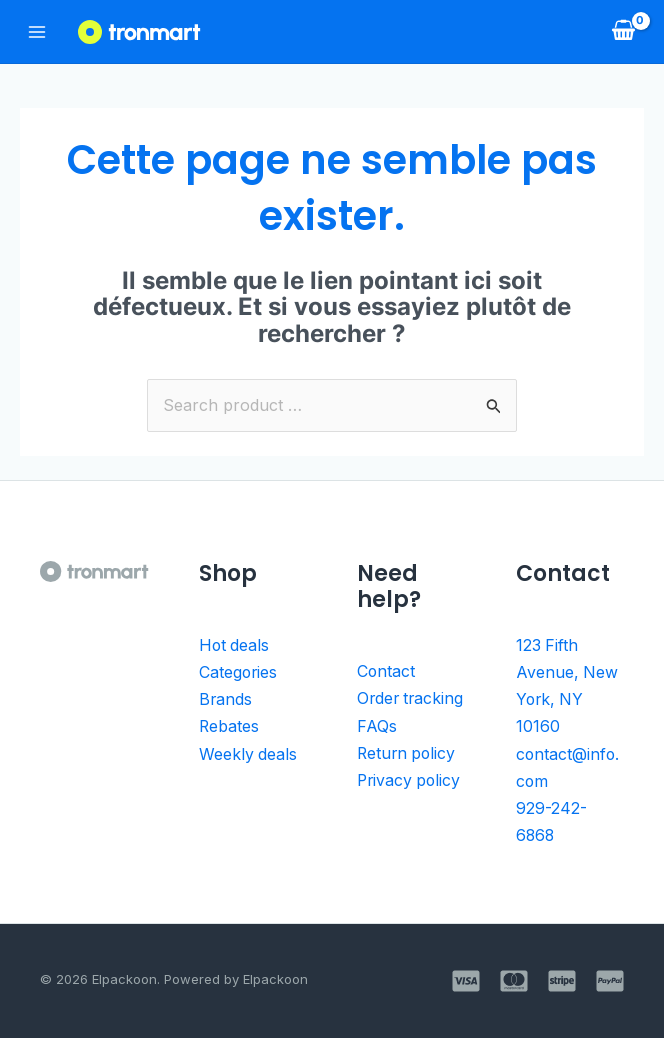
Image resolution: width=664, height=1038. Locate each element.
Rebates (229, 724)
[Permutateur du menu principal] (37, 31)
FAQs (377, 750)
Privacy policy (410, 803)
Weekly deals (248, 750)
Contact (386, 671)
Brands (226, 698)
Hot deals (235, 645)
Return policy (408, 777)
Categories (239, 671)
